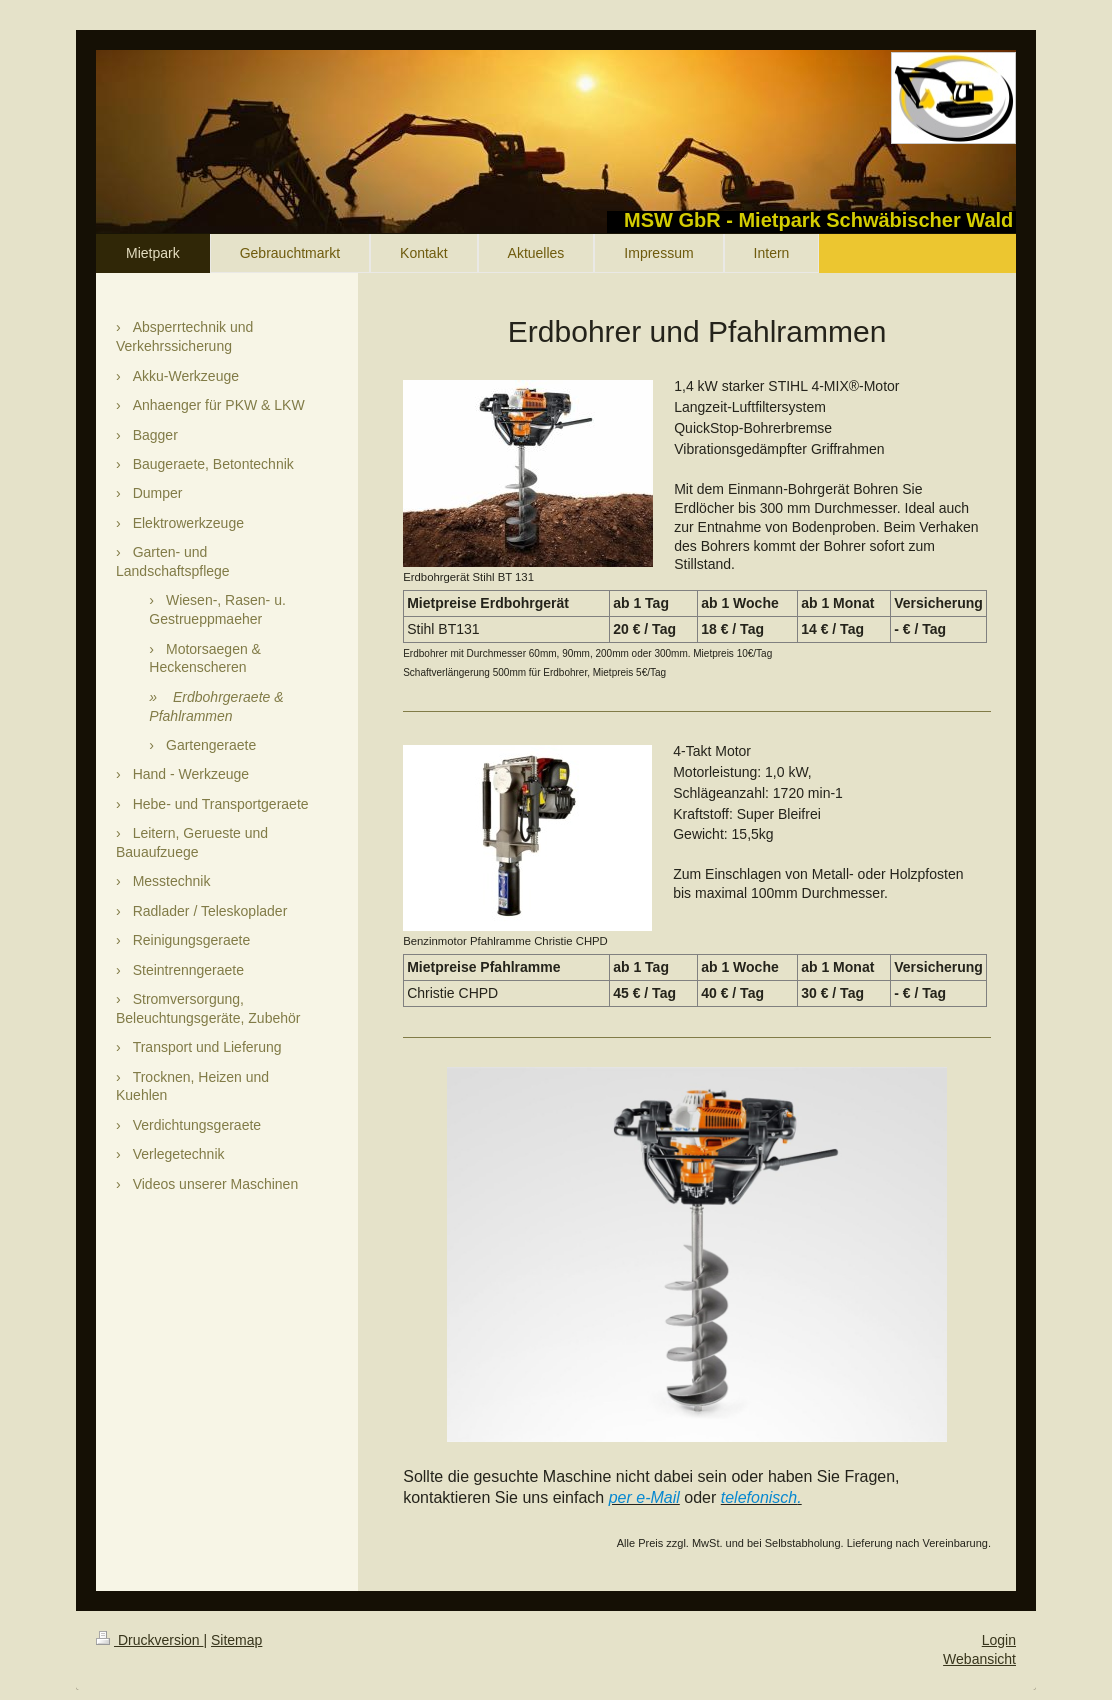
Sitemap (236, 1640)
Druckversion (149, 1640)
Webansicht (979, 1659)
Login (999, 1640)
